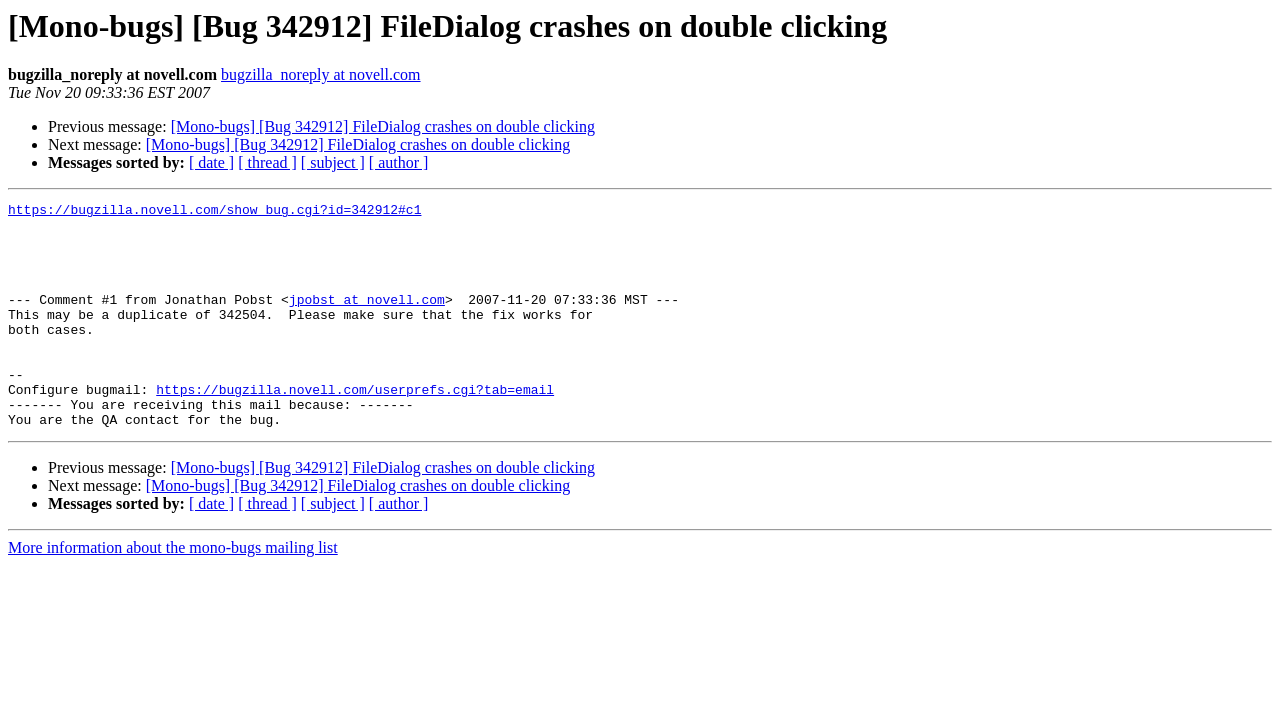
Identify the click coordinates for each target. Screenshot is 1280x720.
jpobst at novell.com (367, 320)
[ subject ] (333, 162)
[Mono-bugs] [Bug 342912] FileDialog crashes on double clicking (383, 126)
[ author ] (399, 162)
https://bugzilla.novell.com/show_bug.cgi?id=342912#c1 (214, 212)
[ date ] (211, 162)
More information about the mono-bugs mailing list (173, 592)
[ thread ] (267, 162)
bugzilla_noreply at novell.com (321, 74)
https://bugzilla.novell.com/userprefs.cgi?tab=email (355, 428)
